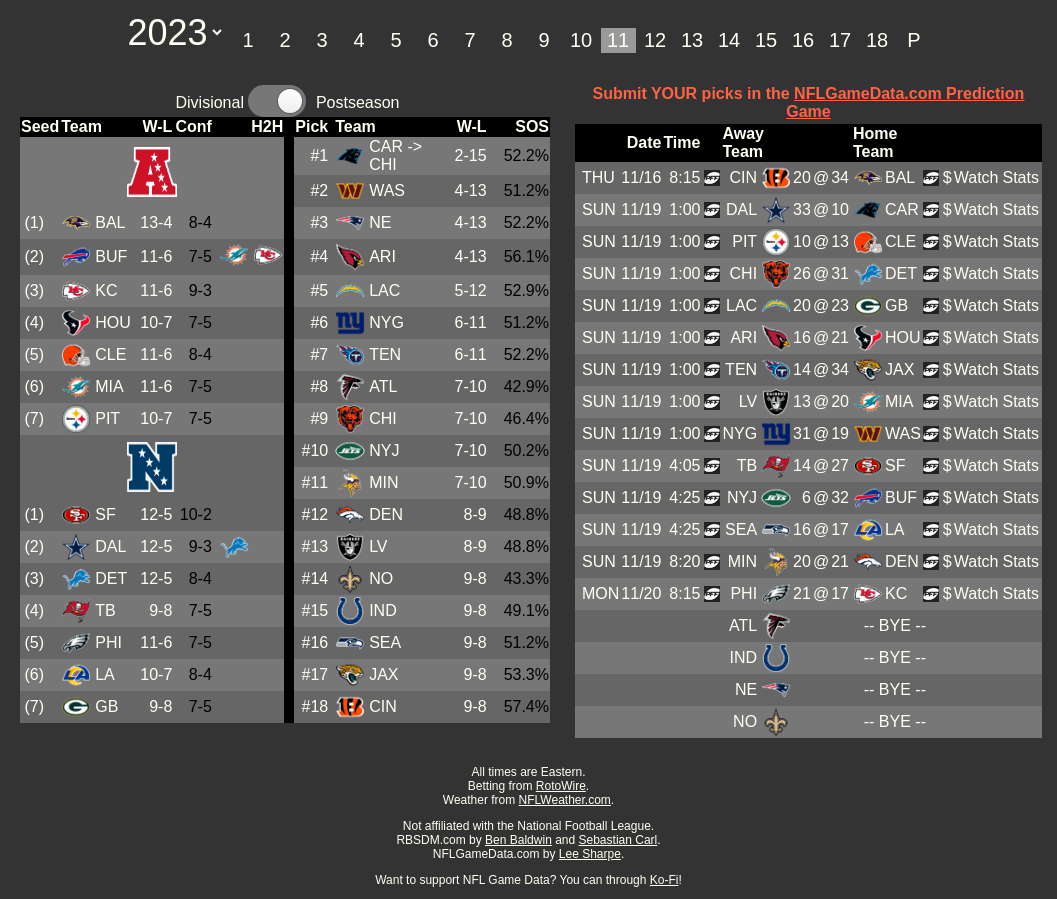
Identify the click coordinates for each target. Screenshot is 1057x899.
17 (840, 40)
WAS (387, 190)
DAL (110, 546)
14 (729, 40)
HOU (113, 322)
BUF (111, 256)
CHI (383, 418)
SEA (385, 642)
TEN (385, 354)
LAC (384, 290)
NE (380, 222)
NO (381, 578)
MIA (109, 386)
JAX (383, 674)
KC (106, 290)
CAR (386, 146)
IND (383, 610)
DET (111, 578)
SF (105, 514)
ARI (382, 256)
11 (618, 40)
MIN (383, 482)
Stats (1020, 177)
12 (655, 40)
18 (877, 40)
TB (105, 610)
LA (105, 674)
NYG (386, 322)
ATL (383, 386)
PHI (108, 642)
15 (766, 40)
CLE (110, 354)
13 (692, 40)
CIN (383, 706)
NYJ (384, 450)
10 (581, 40)
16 (803, 40)
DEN (386, 514)
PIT (107, 418)
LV (378, 546)
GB (106, 706)
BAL (110, 222)
